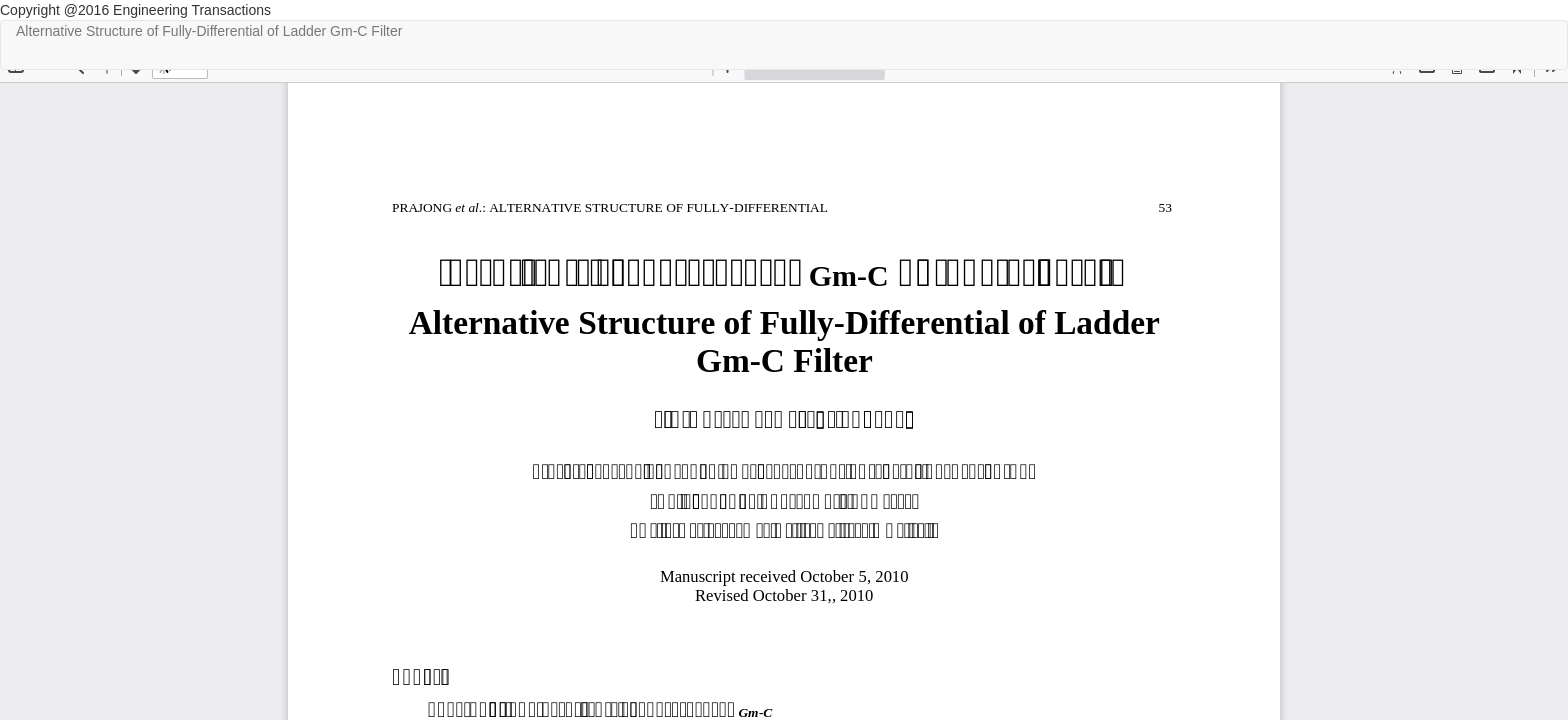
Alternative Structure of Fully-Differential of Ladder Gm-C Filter (209, 31)
